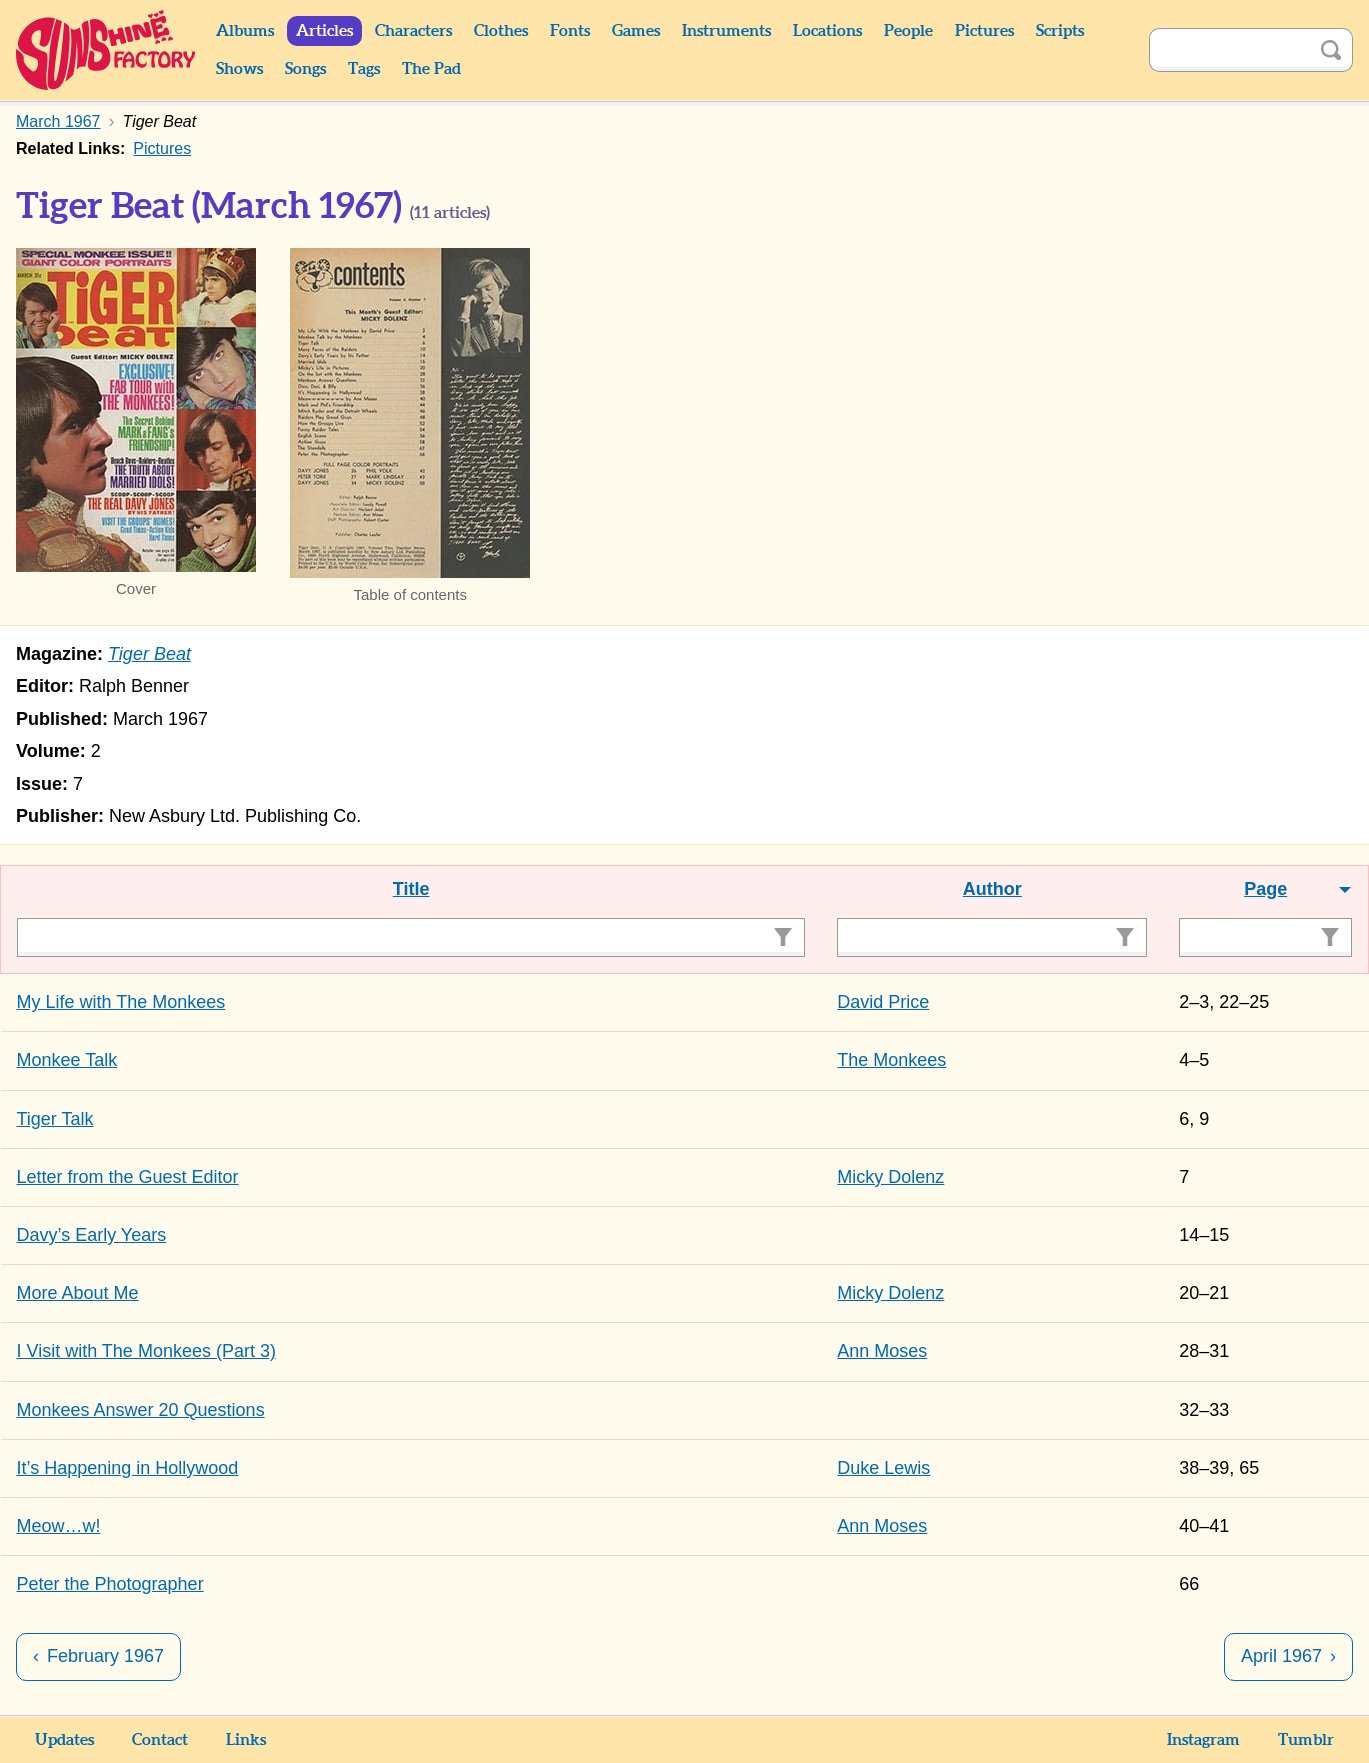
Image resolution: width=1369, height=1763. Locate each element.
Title (411, 889)
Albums (245, 31)
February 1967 (105, 1656)
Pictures (984, 31)
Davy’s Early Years (92, 1235)
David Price (883, 1002)
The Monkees (891, 1060)
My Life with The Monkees (121, 1002)
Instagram (1203, 1740)
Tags (364, 69)
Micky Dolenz (890, 1177)
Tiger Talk (55, 1119)
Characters (413, 31)
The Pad (431, 69)
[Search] (1229, 50)
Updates (64, 1740)
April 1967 (1281, 1656)
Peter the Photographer (110, 1584)
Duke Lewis (883, 1468)
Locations (827, 31)
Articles (324, 31)
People (908, 31)
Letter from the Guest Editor (128, 1177)
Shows (239, 69)
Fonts (570, 31)
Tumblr (1306, 1740)
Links (246, 1740)
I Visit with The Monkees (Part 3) (146, 1351)
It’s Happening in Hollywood (128, 1468)
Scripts (1060, 31)
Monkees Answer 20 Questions (141, 1410)
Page (1265, 889)
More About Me (78, 1293)
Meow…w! (59, 1526)
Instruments (726, 31)
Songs (305, 69)
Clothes (501, 31)
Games (636, 31)
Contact (160, 1740)
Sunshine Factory (106, 50)
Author (992, 889)
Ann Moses (882, 1351)
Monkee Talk (67, 1060)
